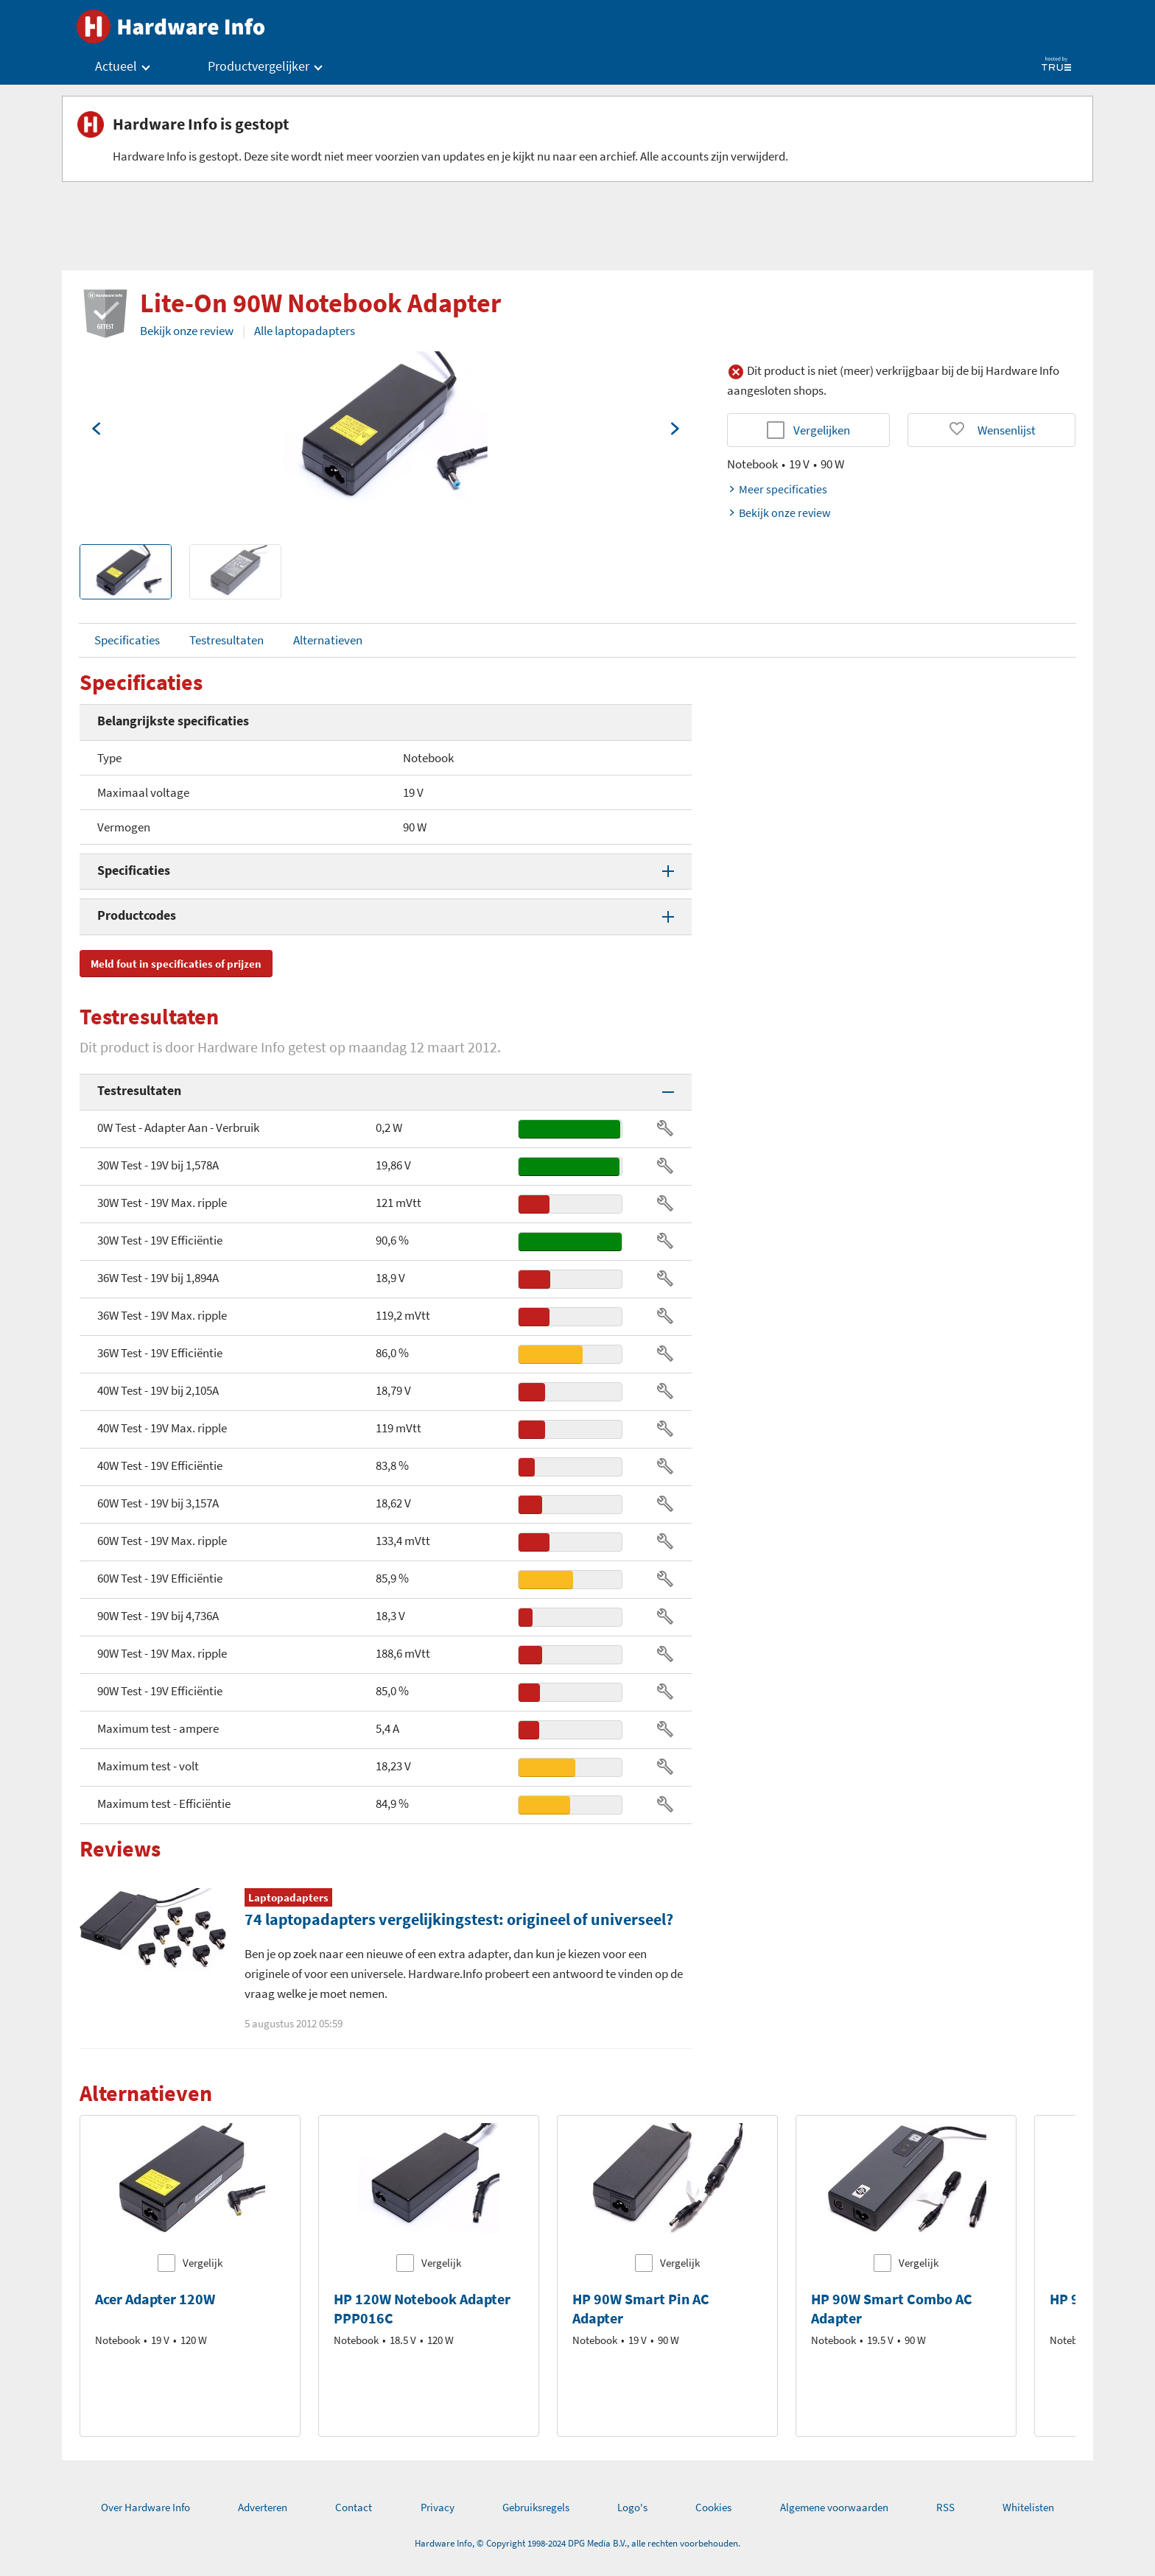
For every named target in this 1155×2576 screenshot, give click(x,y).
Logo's (632, 2507)
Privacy (437, 2507)
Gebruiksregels (535, 2507)
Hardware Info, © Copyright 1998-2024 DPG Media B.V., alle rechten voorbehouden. (577, 2543)
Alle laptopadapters (304, 331)
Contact (353, 2507)
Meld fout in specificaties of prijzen (176, 964)
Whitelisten (1028, 2507)
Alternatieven (327, 640)
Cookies (713, 2507)
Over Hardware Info (145, 2507)
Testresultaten (226, 640)
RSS (945, 2507)
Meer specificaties (777, 489)
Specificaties (127, 640)
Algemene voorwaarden (834, 2507)
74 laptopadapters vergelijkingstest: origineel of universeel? (459, 1919)
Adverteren (262, 2507)
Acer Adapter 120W (155, 2299)
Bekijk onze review (187, 331)
